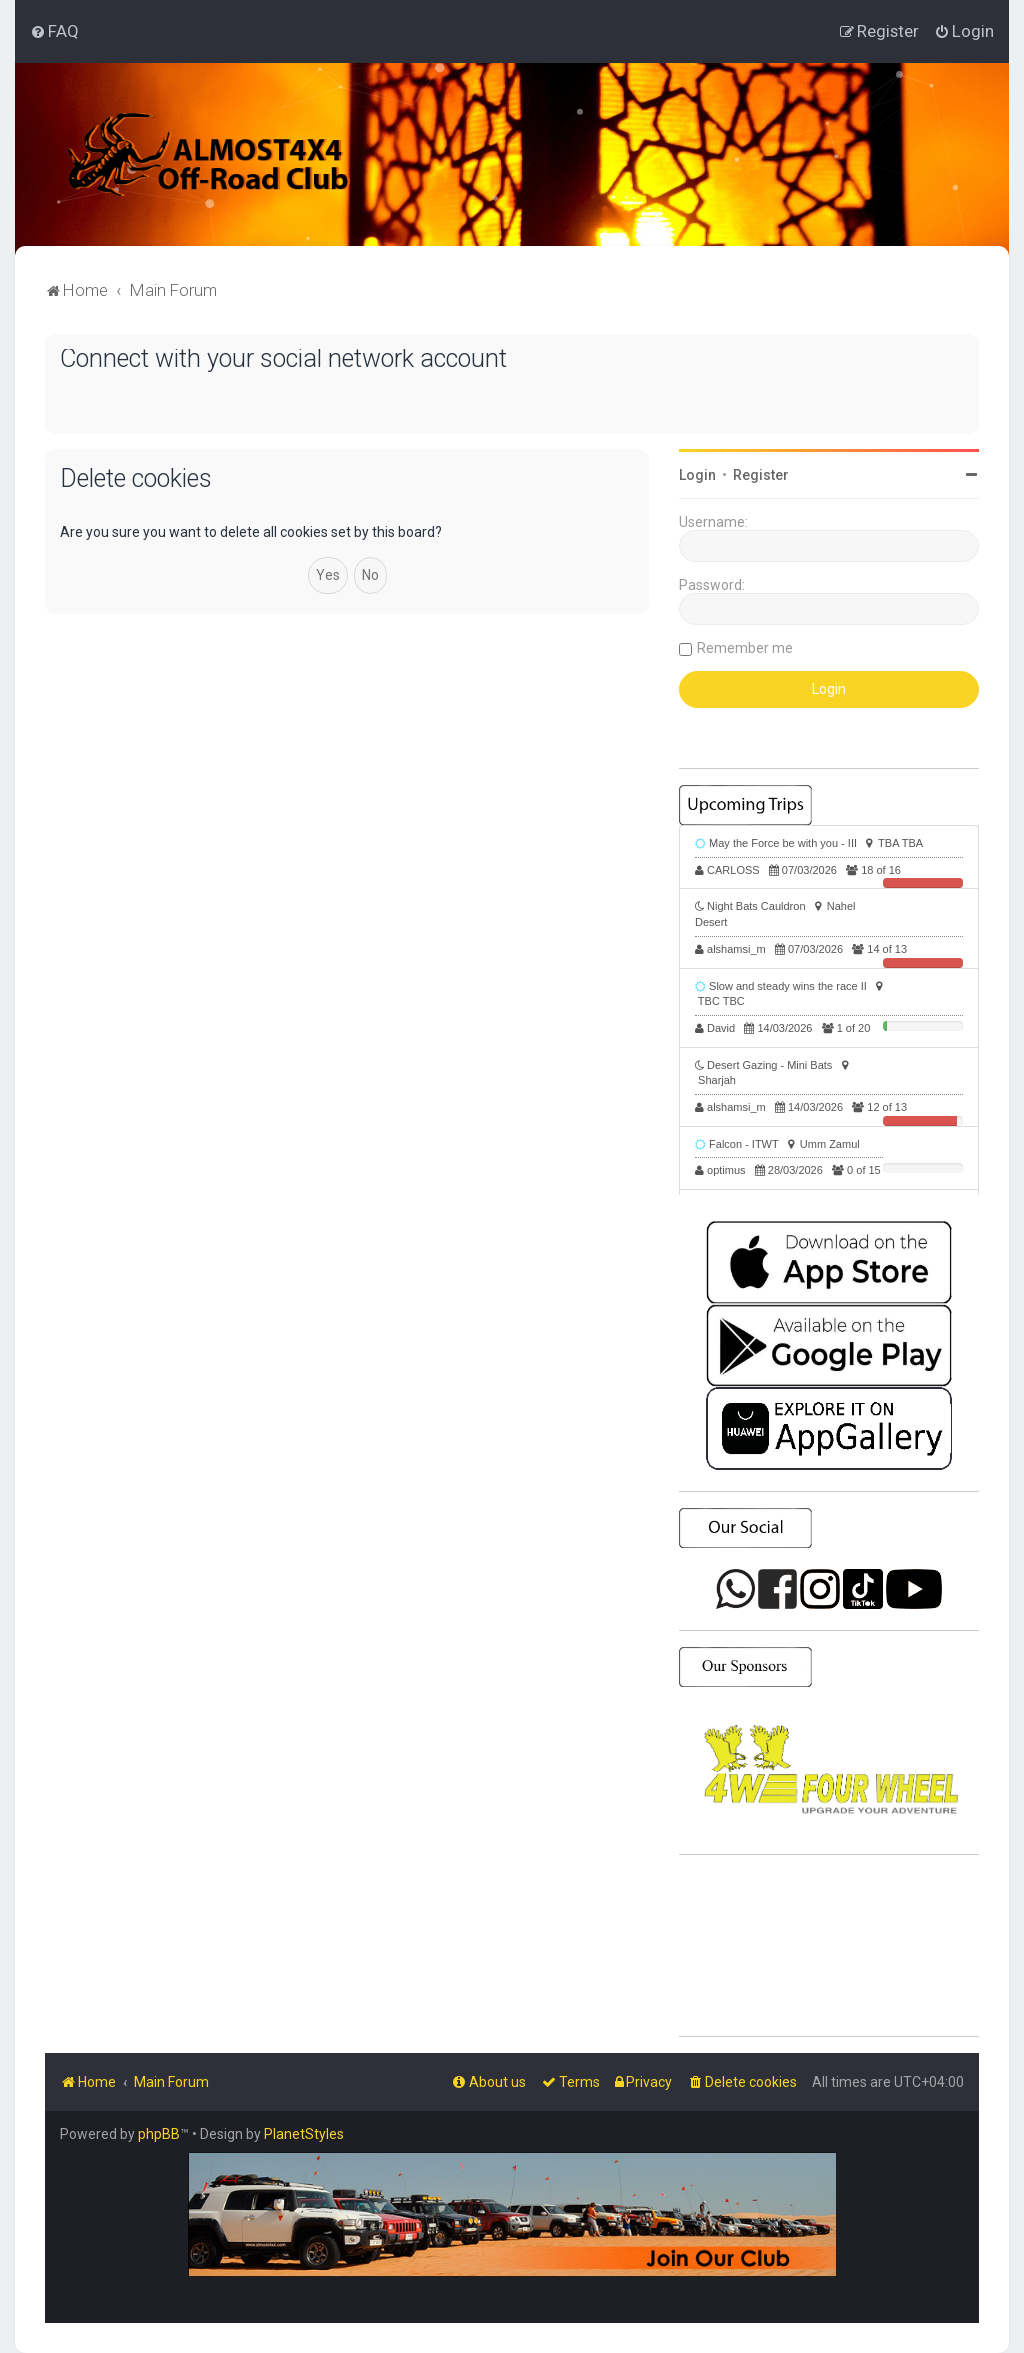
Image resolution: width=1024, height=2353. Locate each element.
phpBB (159, 2134)
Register (761, 475)
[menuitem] (54, 31)
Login (697, 475)
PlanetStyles (304, 2134)
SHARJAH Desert (829, 1946)
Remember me (745, 648)
